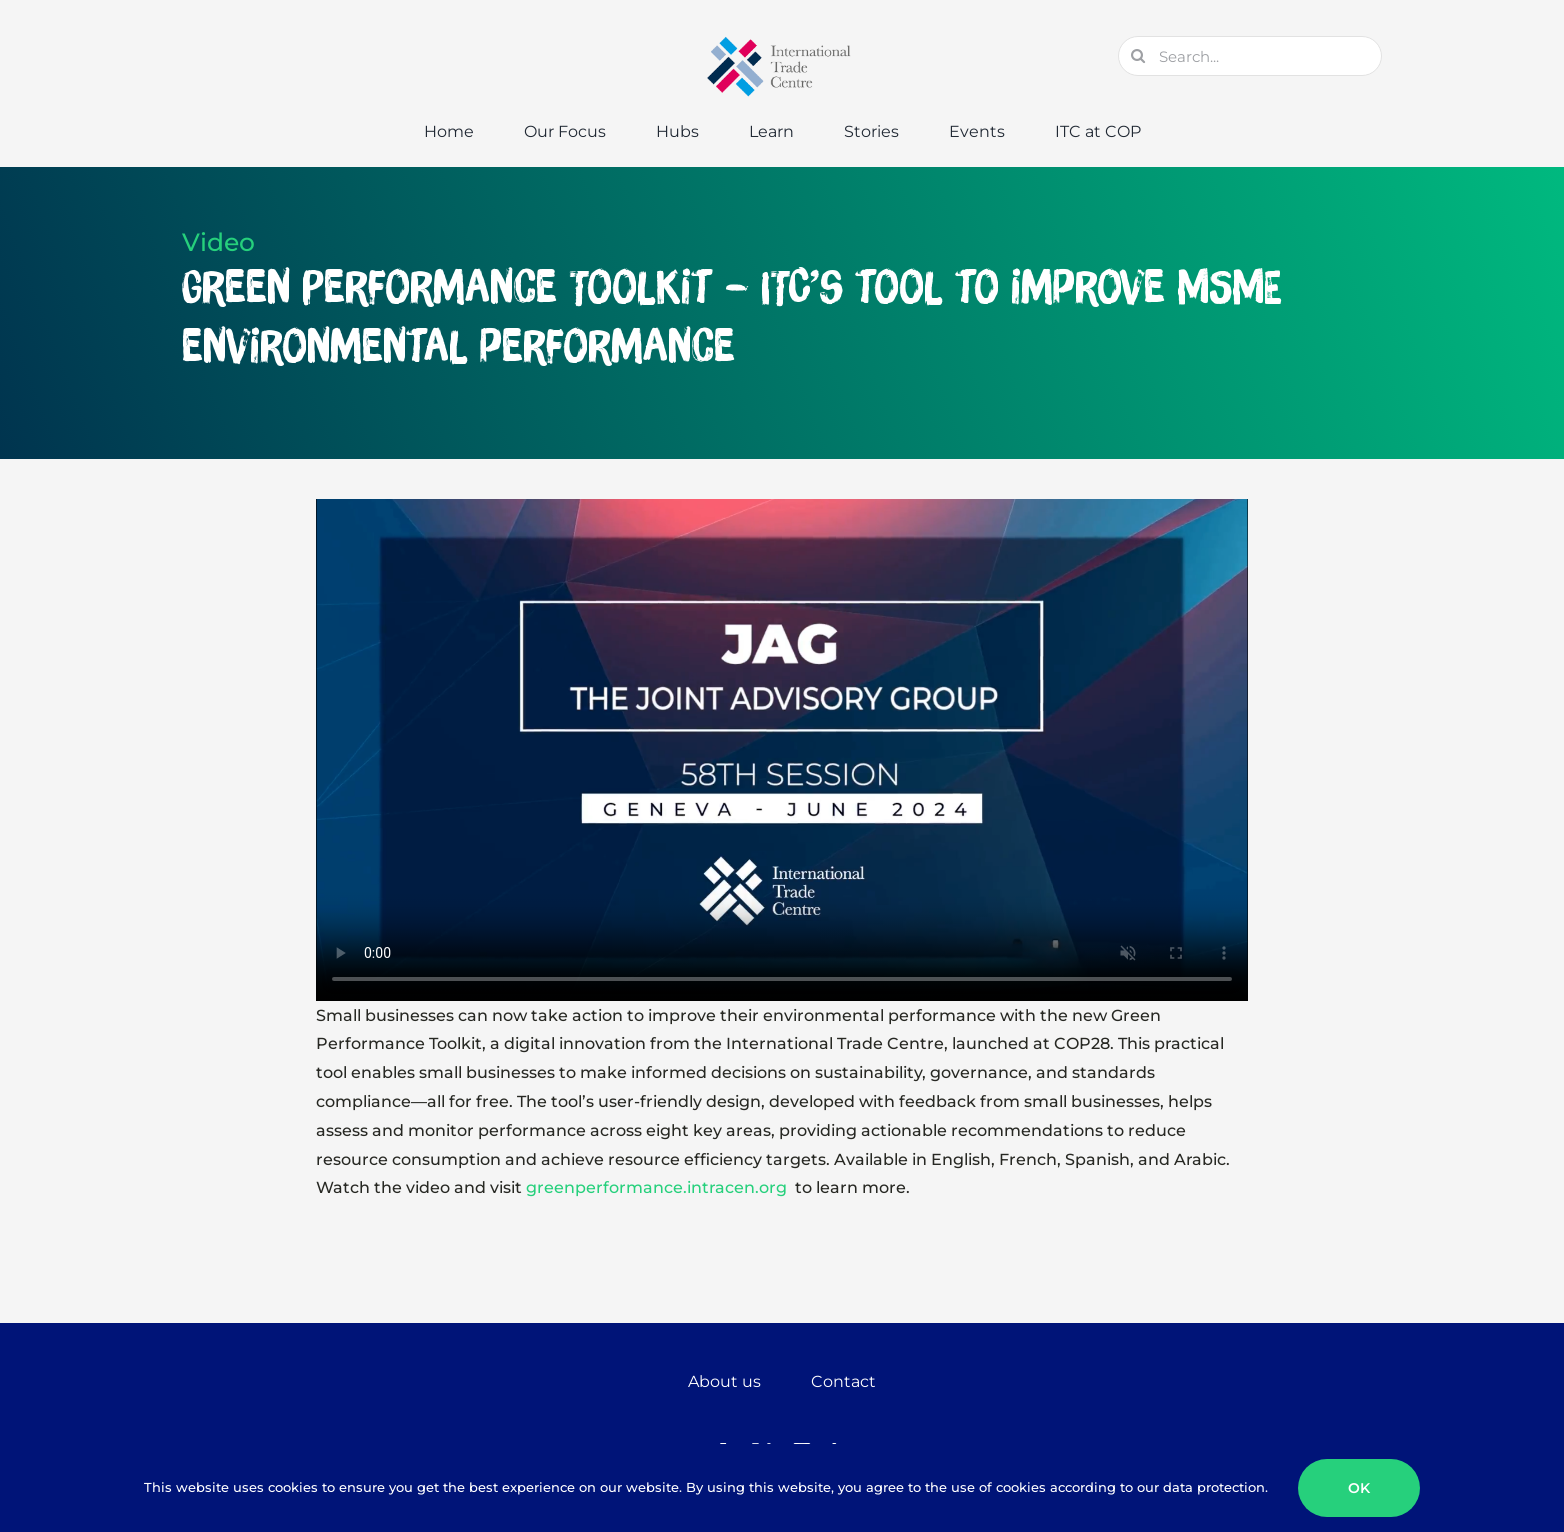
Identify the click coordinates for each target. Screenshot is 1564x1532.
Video (218, 242)
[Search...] (1250, 56)
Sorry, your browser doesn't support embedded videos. (782, 750)
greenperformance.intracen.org (658, 1187)
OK (1359, 1488)
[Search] (1138, 56)
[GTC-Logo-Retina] (782, 43)
